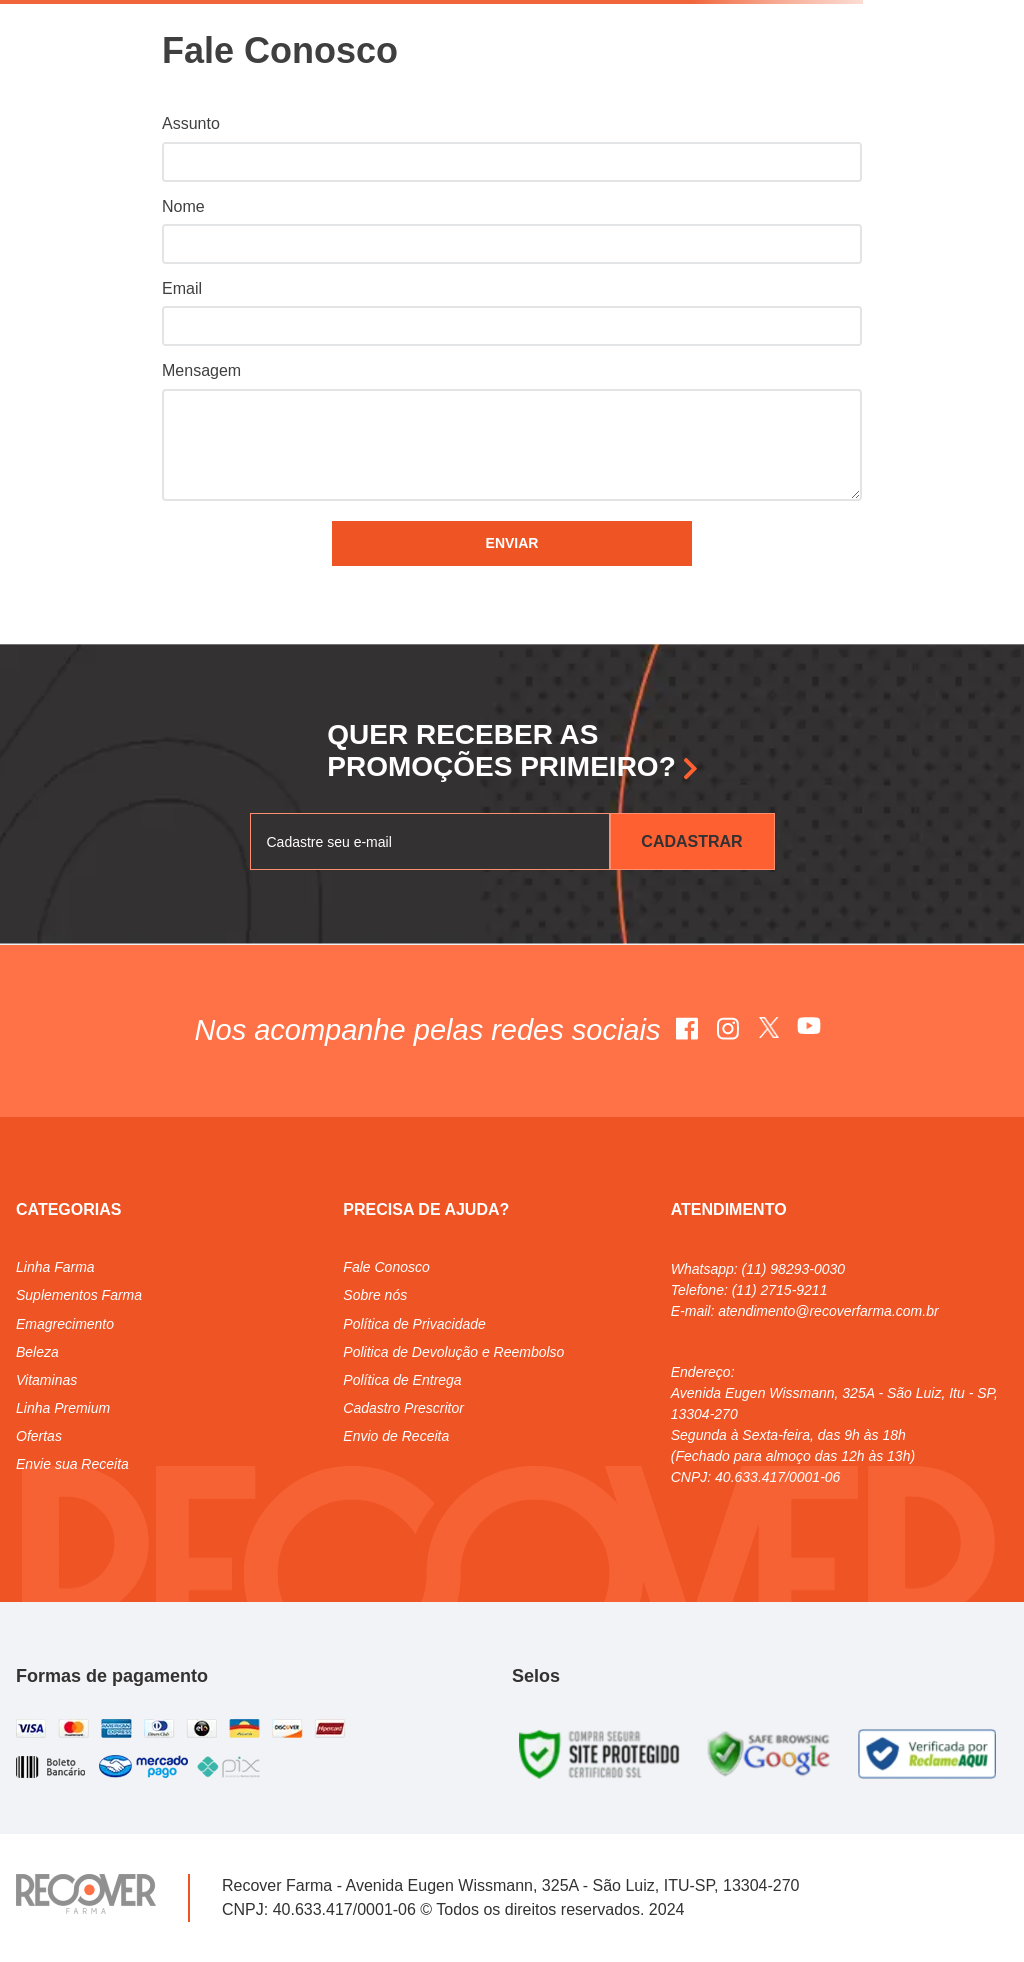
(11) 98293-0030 (794, 1269)
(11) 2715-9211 (780, 1290)
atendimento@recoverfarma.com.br (828, 1311)
